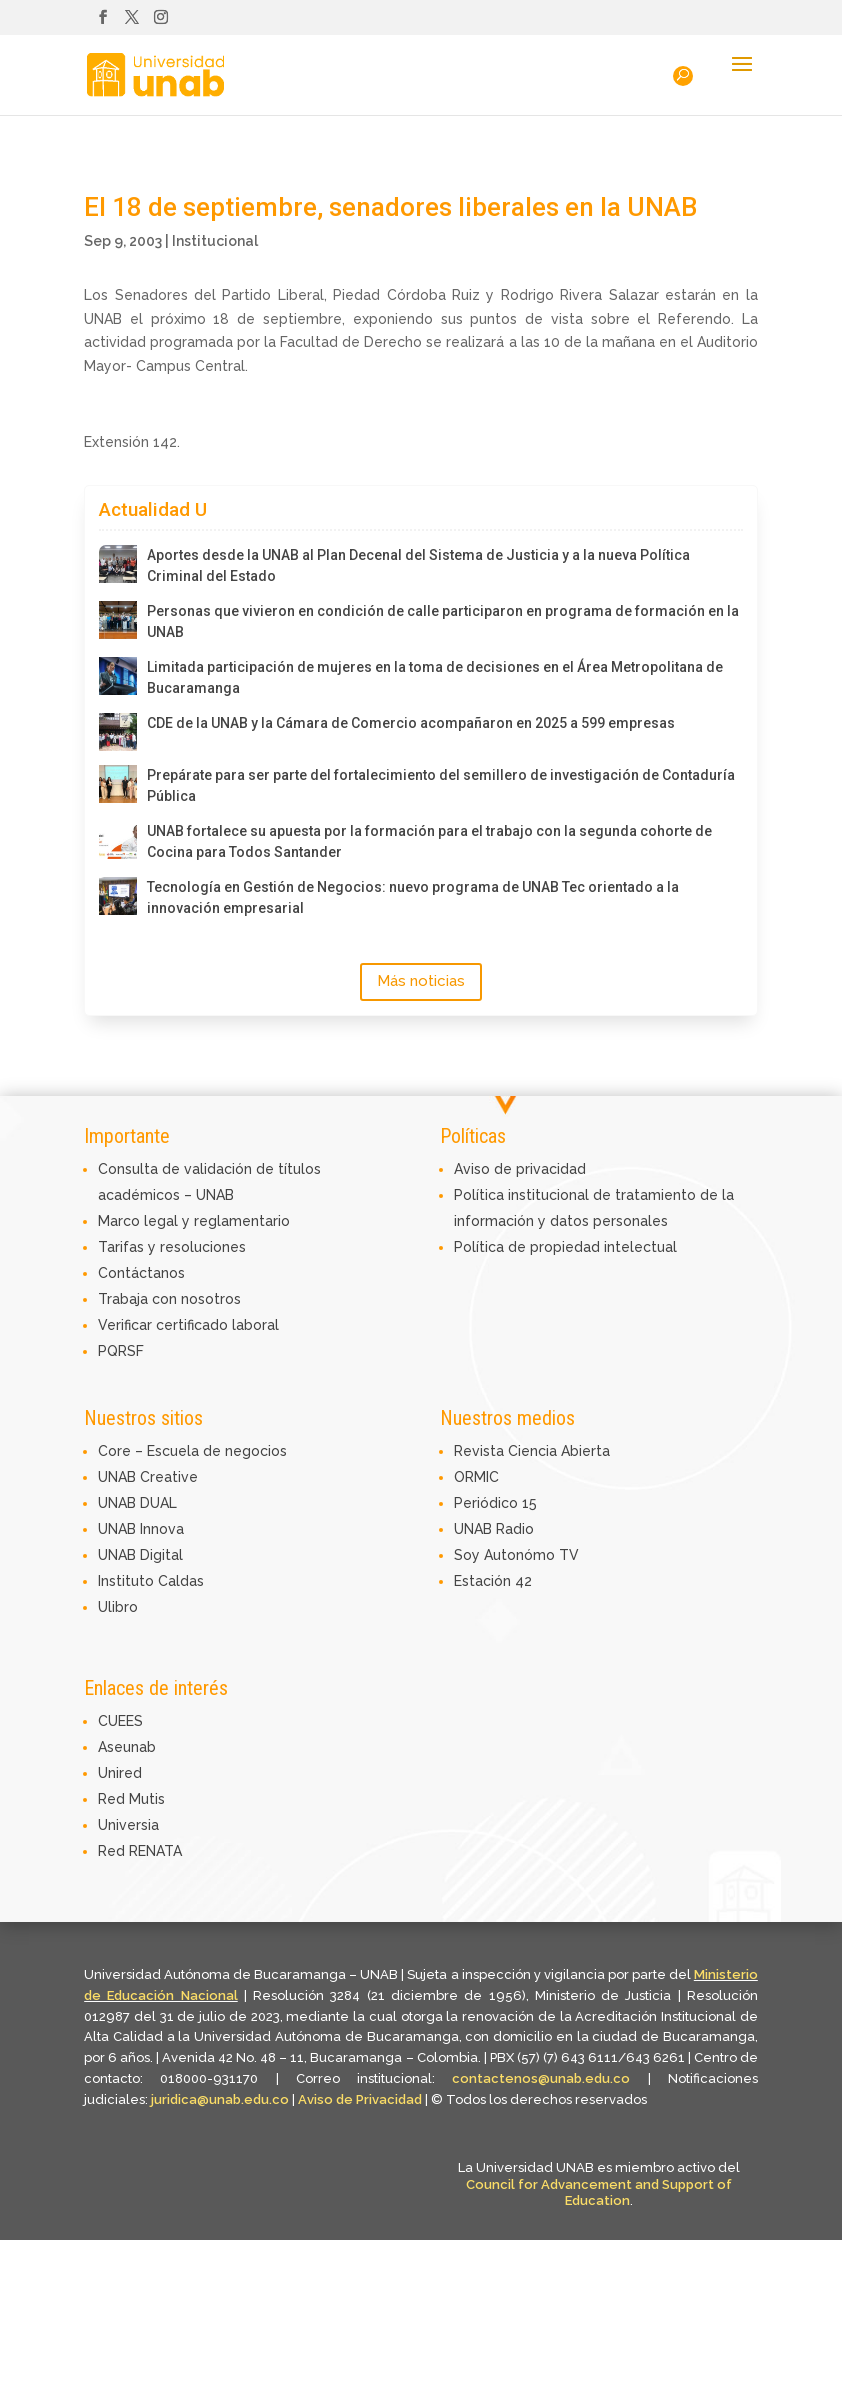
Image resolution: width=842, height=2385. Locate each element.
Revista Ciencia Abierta (532, 1451)
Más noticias (421, 981)
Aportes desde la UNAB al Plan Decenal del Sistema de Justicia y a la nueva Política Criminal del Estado (418, 565)
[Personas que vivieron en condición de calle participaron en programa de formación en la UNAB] (118, 620)
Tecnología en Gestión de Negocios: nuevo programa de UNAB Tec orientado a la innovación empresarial (413, 897)
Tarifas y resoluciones (172, 1247)
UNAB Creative (148, 1477)
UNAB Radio (494, 1529)
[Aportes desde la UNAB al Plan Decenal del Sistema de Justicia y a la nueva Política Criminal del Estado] (118, 564)
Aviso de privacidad (520, 1169)
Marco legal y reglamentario (194, 1221)
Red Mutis (131, 1799)
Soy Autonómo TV (516, 1555)
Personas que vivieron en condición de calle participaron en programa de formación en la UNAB (443, 621)
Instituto (128, 1581)
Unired (120, 1773)
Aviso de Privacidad (361, 2099)
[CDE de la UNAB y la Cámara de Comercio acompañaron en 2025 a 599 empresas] (118, 732)
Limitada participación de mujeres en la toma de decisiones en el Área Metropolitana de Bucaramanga (435, 677)
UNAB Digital (140, 1555)
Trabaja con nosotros (169, 1299)
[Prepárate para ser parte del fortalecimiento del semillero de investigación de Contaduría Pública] (118, 784)
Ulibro (118, 1607)
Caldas (181, 1581)
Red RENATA (140, 1851)
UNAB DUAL (137, 1503)
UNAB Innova (141, 1529)
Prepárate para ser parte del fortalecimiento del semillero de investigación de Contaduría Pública (441, 785)
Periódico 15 (495, 1503)
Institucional (215, 241)
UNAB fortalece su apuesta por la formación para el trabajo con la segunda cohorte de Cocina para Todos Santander (429, 841)
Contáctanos (141, 1273)
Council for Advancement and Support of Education (599, 2193)
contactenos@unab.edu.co (541, 2078)
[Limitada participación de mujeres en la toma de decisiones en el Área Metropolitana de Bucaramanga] (118, 676)
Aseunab (127, 1747)
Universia (128, 1825)
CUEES (120, 1721)
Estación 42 (493, 1581)
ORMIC (476, 1477)
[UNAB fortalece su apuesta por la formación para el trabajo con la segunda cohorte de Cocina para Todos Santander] (118, 840)
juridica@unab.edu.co (220, 2099)
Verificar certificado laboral (188, 1325)
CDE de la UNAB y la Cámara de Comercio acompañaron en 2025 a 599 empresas (411, 723)
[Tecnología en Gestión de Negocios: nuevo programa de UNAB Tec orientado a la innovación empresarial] (118, 896)
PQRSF (121, 1351)
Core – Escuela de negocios (192, 1451)
